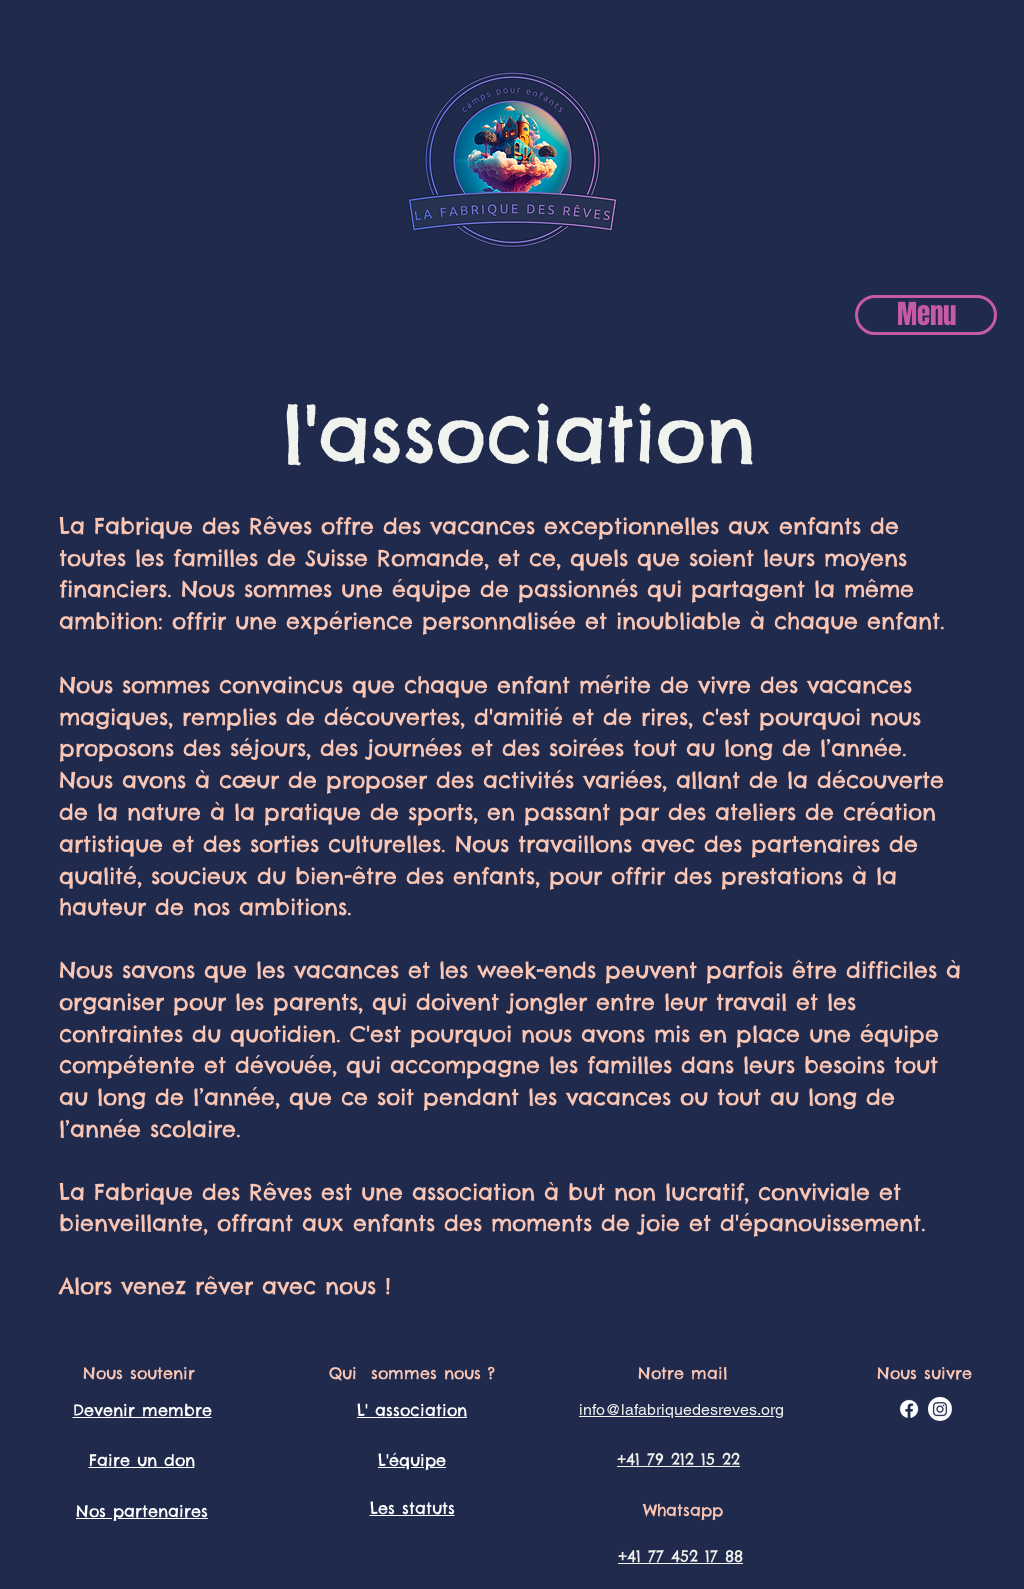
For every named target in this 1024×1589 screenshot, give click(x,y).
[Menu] (926, 315)
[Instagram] (940, 1409)
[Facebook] (909, 1409)
